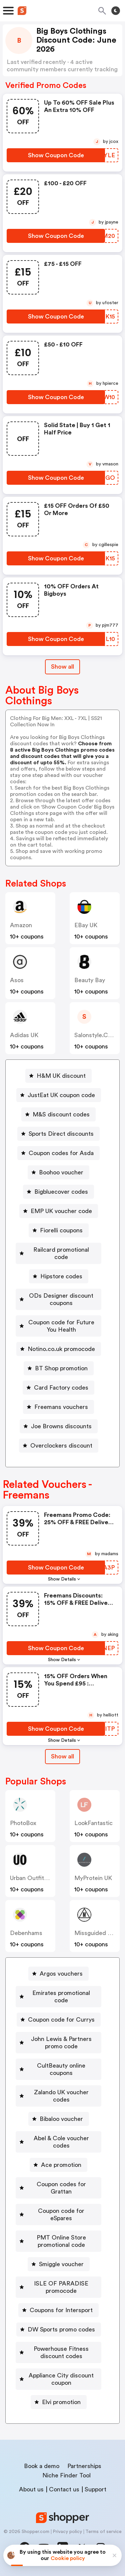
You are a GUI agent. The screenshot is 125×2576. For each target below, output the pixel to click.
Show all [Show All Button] (62, 667)
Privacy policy (67, 2531)
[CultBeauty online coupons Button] (58, 2069)
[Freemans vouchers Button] (58, 1407)
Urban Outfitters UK (37, 1878)
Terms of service (103, 2531)
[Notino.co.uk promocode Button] (58, 1349)
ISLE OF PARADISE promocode (61, 2287)
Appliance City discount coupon (61, 2379)
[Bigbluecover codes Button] (58, 1192)
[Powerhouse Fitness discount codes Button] (58, 2352)
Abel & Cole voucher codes (61, 2142)
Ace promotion (61, 2165)
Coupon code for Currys (61, 2020)
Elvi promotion (61, 2402)
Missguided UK (94, 1933)
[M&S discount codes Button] (58, 1114)
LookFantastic (93, 1823)
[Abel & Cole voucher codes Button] (58, 2142)
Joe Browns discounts (61, 1426)
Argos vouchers (61, 1974)
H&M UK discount (61, 1076)
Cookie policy (68, 2558)
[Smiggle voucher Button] (59, 2264)
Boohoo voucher (61, 1172)
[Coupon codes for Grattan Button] (58, 2188)
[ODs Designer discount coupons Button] (58, 1299)
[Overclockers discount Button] (58, 1446)
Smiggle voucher (61, 2264)
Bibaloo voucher (61, 2119)
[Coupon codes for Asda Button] (58, 1153)
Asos (17, 980)
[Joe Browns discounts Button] (59, 1426)
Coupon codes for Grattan (61, 2188)
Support (95, 2489)
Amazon (21, 925)
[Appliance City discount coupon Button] (58, 2379)
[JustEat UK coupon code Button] (58, 1095)
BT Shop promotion (61, 1368)
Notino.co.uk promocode (61, 1349)
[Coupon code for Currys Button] (59, 2020)
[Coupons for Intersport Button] (58, 2310)
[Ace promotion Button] (58, 2165)
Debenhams (26, 1933)
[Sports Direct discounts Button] (58, 1134)
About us (31, 2489)
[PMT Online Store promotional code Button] (58, 2241)
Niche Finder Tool (66, 2475)
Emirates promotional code (61, 1996)
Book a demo (41, 2466)
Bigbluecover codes (61, 1192)
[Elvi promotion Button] (59, 2402)
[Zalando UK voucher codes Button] (58, 2096)
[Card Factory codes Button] (58, 1388)
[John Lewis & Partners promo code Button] (58, 2042)
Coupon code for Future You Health (61, 1326)
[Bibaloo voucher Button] (58, 2119)
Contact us (64, 2489)
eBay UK (85, 925)
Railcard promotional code (61, 1253)
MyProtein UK (93, 1878)
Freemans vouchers (61, 1407)
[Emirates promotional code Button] (58, 1996)
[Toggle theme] (115, 10)
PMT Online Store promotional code (61, 2241)
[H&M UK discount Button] (58, 1076)
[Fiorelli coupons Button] (59, 1230)
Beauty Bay (89, 980)
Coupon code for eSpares (61, 2214)
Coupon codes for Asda (61, 1153)
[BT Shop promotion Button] (59, 1368)
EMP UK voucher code (61, 1211)
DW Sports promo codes (61, 2329)
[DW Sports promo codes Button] (58, 2329)
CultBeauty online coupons (61, 2069)
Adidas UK (24, 1035)
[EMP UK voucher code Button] (58, 1211)
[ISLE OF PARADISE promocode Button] (58, 2287)
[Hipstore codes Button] (58, 1276)
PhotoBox (23, 1823)
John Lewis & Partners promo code (61, 2042)
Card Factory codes (61, 1388)
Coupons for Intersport (61, 2310)
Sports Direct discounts (61, 1134)
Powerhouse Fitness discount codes (61, 2352)
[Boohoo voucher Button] (58, 1172)
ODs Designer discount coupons (61, 1299)
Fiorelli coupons (61, 1230)
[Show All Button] (62, 1756)
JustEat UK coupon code (61, 1095)
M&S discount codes (61, 1114)
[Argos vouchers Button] (58, 1974)
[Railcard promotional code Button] (58, 1253)
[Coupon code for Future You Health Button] (58, 1326)
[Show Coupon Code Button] (56, 155)
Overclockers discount (61, 1446)
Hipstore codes (61, 1276)
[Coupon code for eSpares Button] (58, 2214)
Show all (62, 1756)
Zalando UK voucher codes (61, 2096)
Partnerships (84, 2466)
